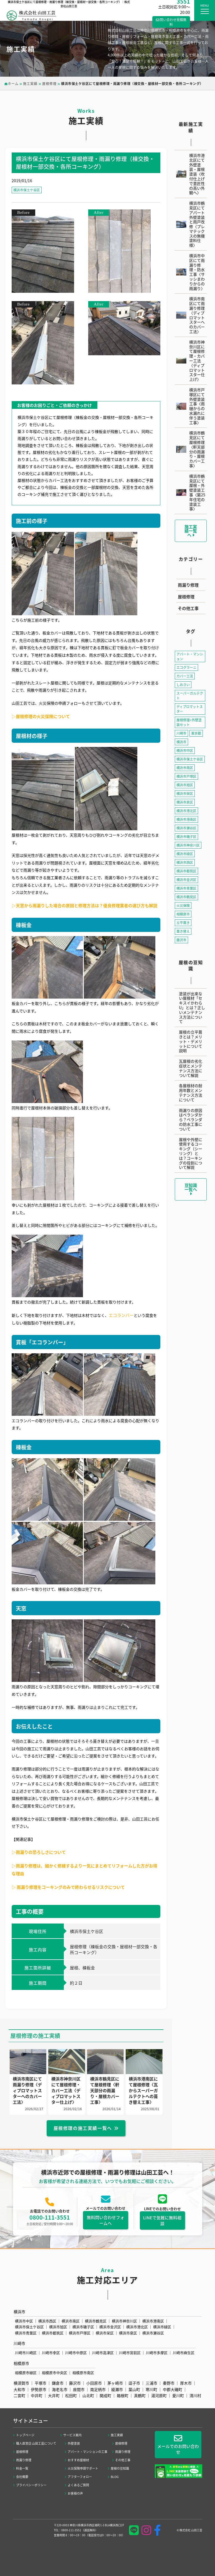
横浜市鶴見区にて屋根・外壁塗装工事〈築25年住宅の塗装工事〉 (197, 492)
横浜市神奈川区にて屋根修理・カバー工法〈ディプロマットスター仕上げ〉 (197, 360)
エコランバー (121, 1315)
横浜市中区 (184, 750)
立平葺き (183, 922)
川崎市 (181, 733)
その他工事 (188, 608)
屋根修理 (186, 596)
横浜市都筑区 (186, 871)
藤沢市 (181, 939)
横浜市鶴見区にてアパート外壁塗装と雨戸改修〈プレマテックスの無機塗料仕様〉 (197, 224)
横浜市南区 (184, 767)
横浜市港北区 (186, 810)
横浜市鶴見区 (186, 896)
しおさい (183, 684)
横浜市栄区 (184, 793)
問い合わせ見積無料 (171, 22)
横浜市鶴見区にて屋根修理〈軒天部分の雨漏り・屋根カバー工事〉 (197, 449)
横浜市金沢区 (186, 879)
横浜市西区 (184, 862)
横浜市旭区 (184, 784)
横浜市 (181, 741)
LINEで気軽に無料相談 (162, 2225)
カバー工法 (184, 676)
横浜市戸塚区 (186, 776)
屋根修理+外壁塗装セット (189, 722)
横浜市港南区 (186, 819)
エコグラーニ (186, 667)
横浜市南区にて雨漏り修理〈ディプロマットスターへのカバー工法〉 (197, 315)
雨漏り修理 (188, 585)
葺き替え (183, 931)
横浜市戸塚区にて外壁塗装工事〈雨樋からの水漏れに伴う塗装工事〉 (197, 406)
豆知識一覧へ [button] (190, 1189)
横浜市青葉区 (186, 888)
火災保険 (183, 905)
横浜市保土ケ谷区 (26, 189)
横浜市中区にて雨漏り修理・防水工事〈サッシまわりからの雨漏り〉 (197, 272)
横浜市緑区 (184, 853)
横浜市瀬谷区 (186, 828)
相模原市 (183, 914)
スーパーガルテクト (189, 695)
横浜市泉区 (184, 802)
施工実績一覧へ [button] (190, 531)
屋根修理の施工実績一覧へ (83, 2130)
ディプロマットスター (189, 709)
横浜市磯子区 (186, 836)
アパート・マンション (189, 656)
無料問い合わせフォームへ (106, 2225)
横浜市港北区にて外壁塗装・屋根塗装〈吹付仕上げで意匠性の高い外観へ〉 (197, 173)
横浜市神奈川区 (188, 845)
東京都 (196, 733)
